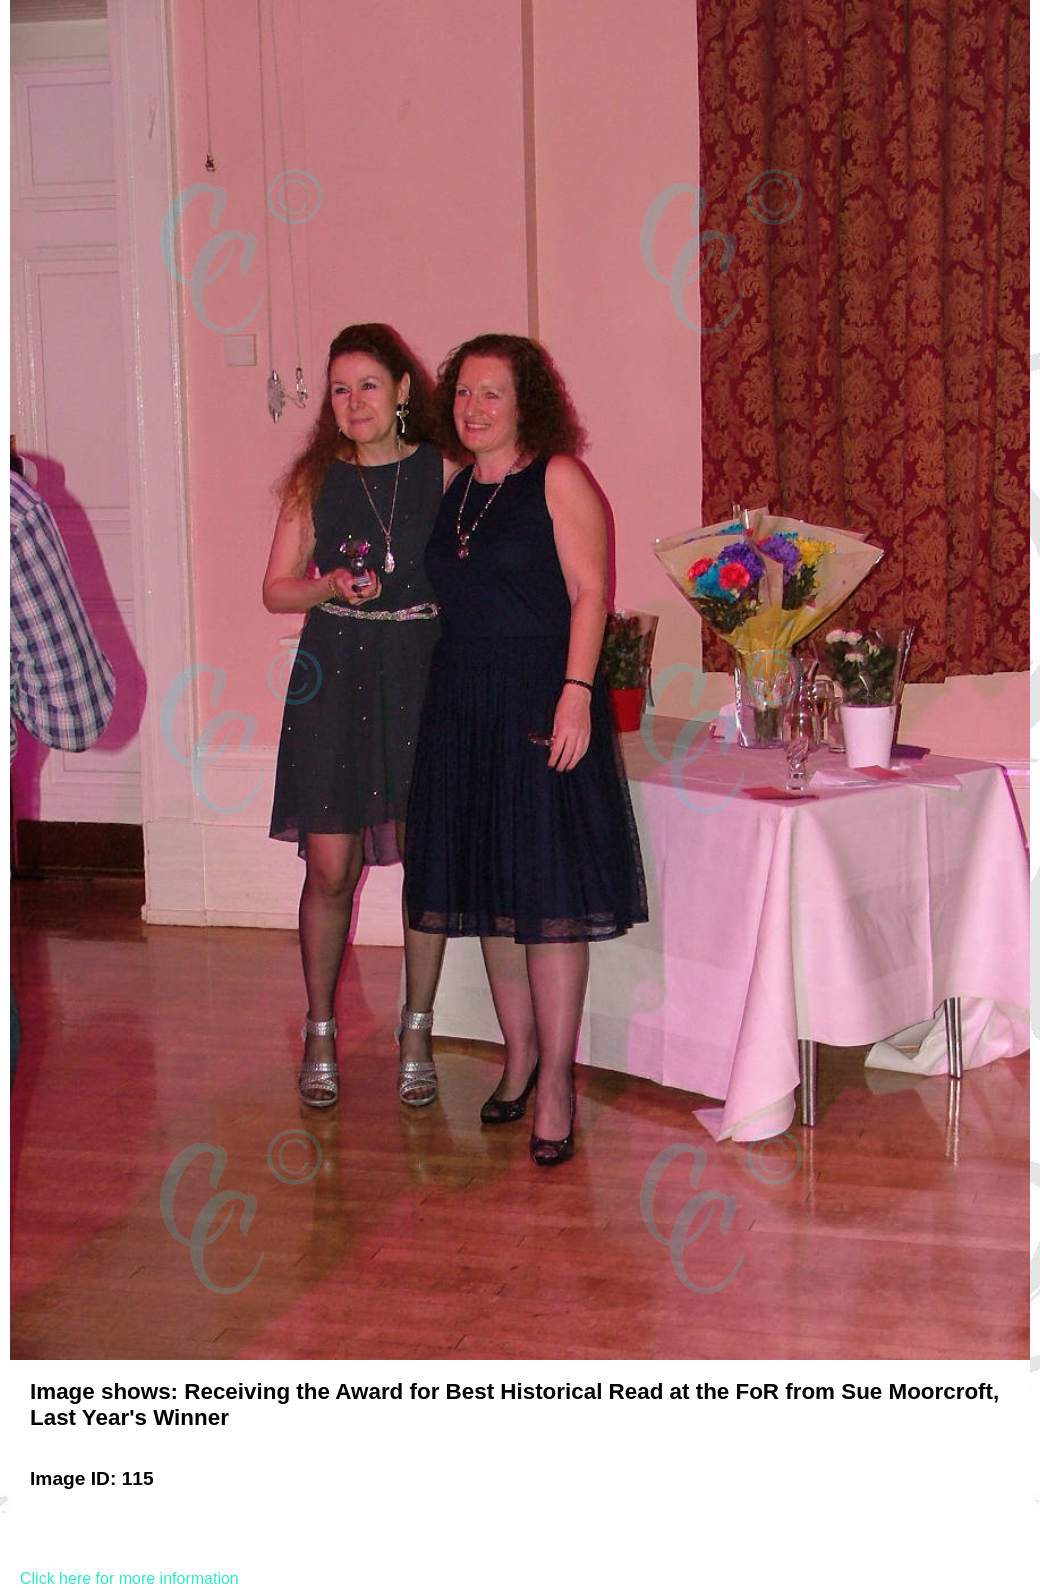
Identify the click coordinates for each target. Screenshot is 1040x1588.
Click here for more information (129, 1578)
